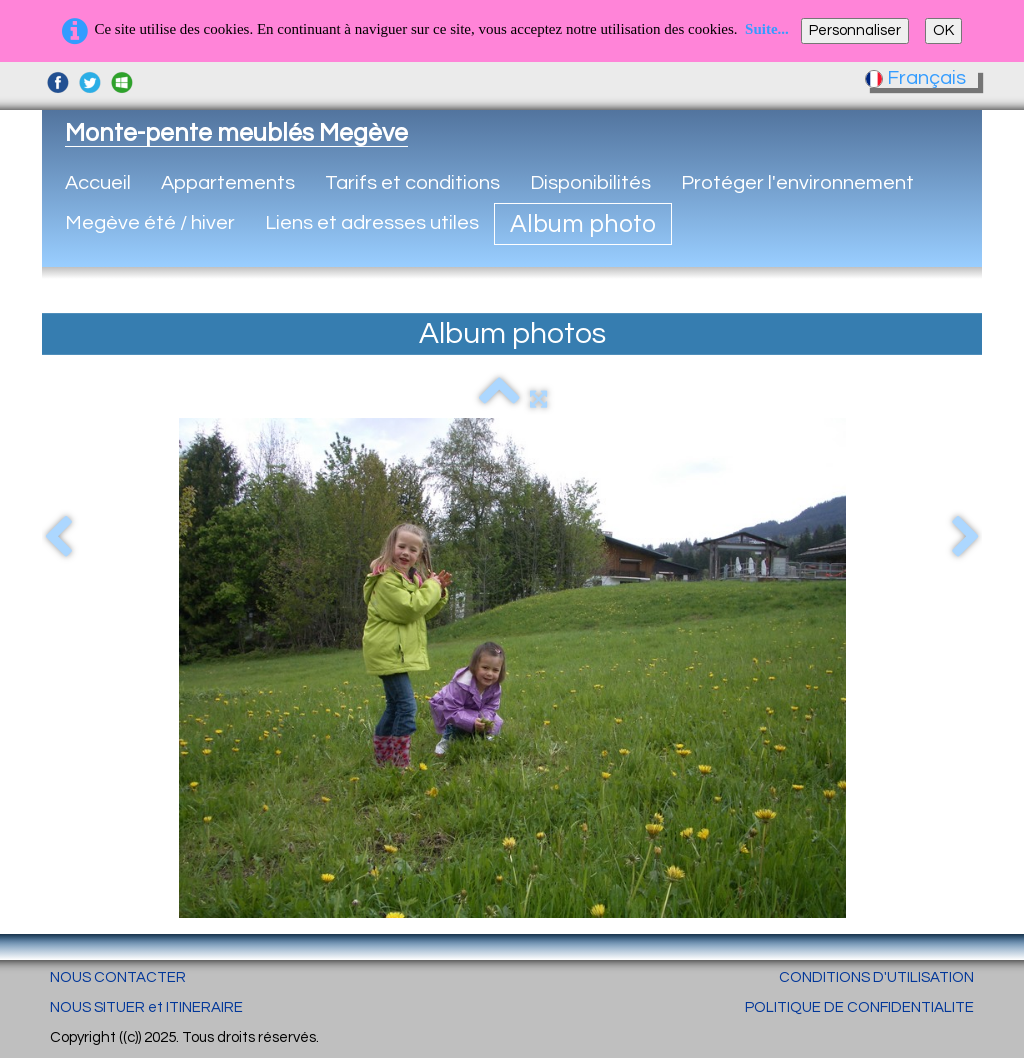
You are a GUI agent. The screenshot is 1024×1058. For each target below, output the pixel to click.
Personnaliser (855, 30)
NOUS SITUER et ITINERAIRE (146, 1007)
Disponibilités (590, 183)
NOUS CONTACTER (118, 977)
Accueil (98, 183)
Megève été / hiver (150, 223)
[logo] (236, 132)
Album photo (583, 224)
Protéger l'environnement (797, 183)
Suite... (767, 29)
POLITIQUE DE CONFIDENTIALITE (859, 1007)
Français (917, 78)
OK (943, 30)
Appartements (228, 183)
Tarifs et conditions (412, 183)
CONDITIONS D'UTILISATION (876, 977)
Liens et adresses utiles (372, 223)
